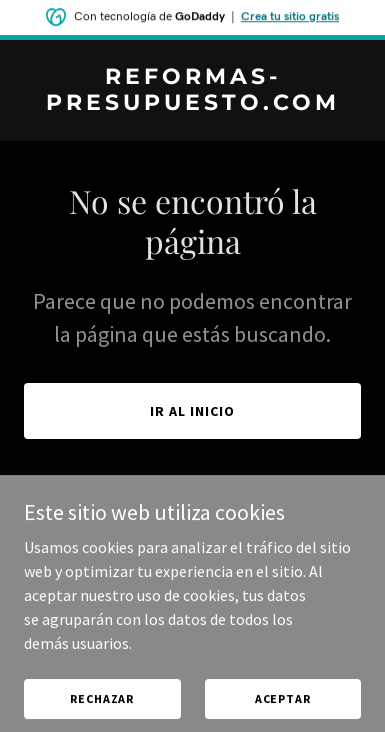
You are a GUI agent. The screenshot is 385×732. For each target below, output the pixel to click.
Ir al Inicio (192, 411)
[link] (192, 104)
